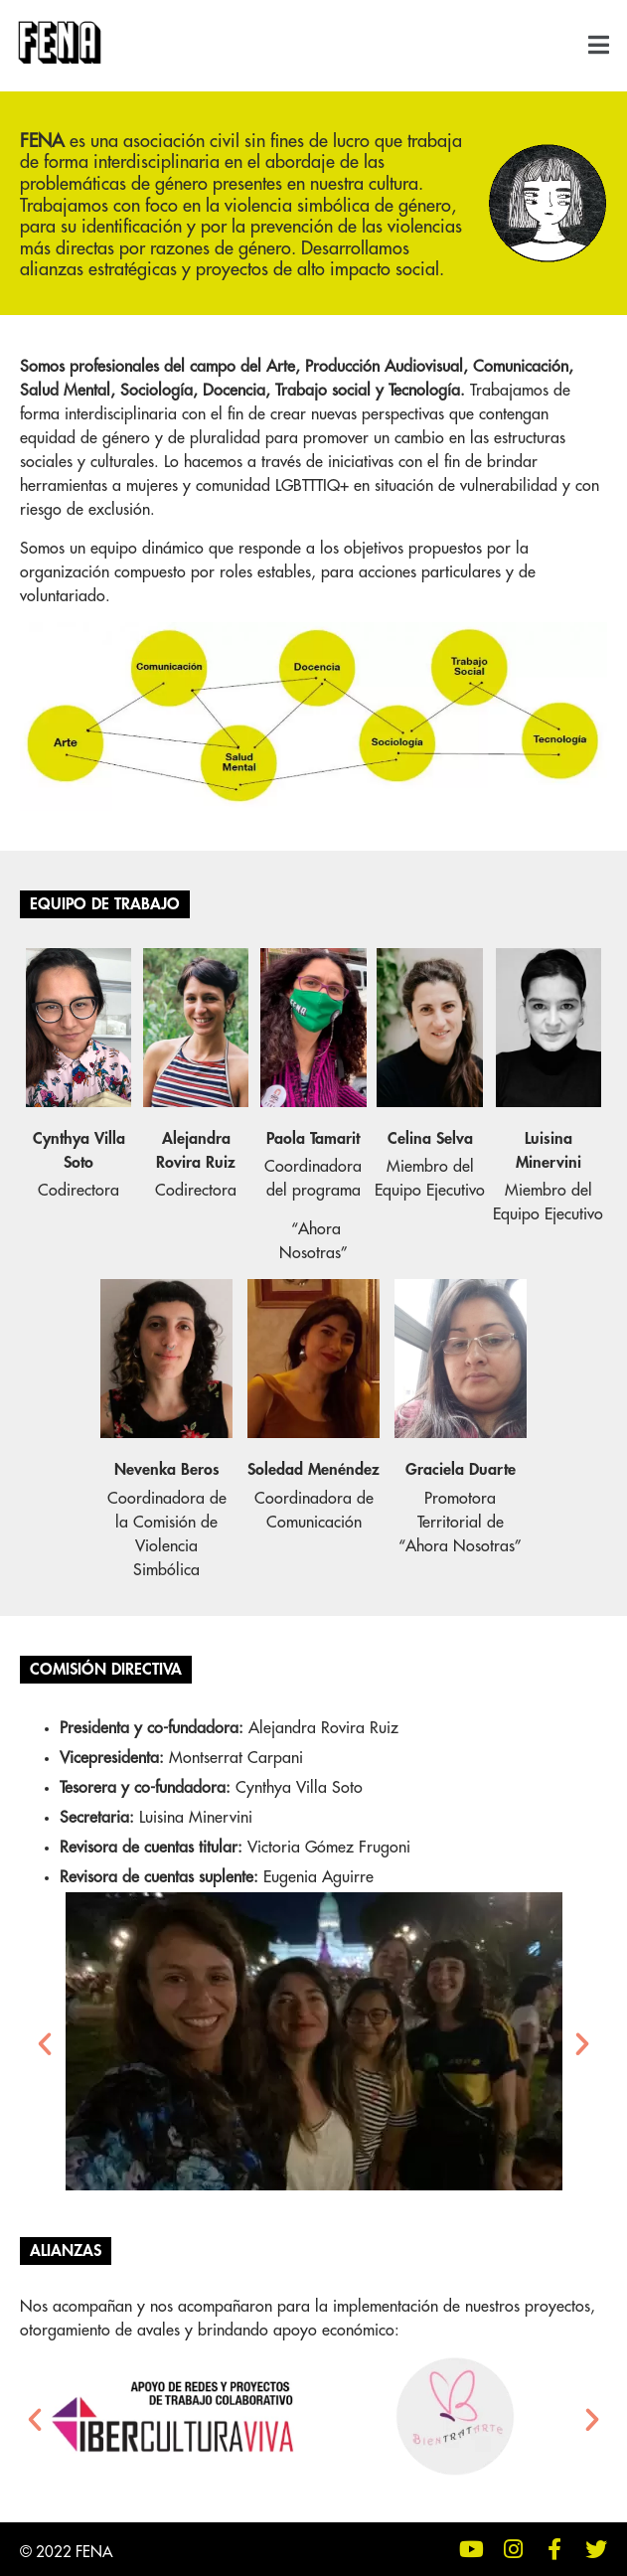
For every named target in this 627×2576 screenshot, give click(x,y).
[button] (603, 46)
